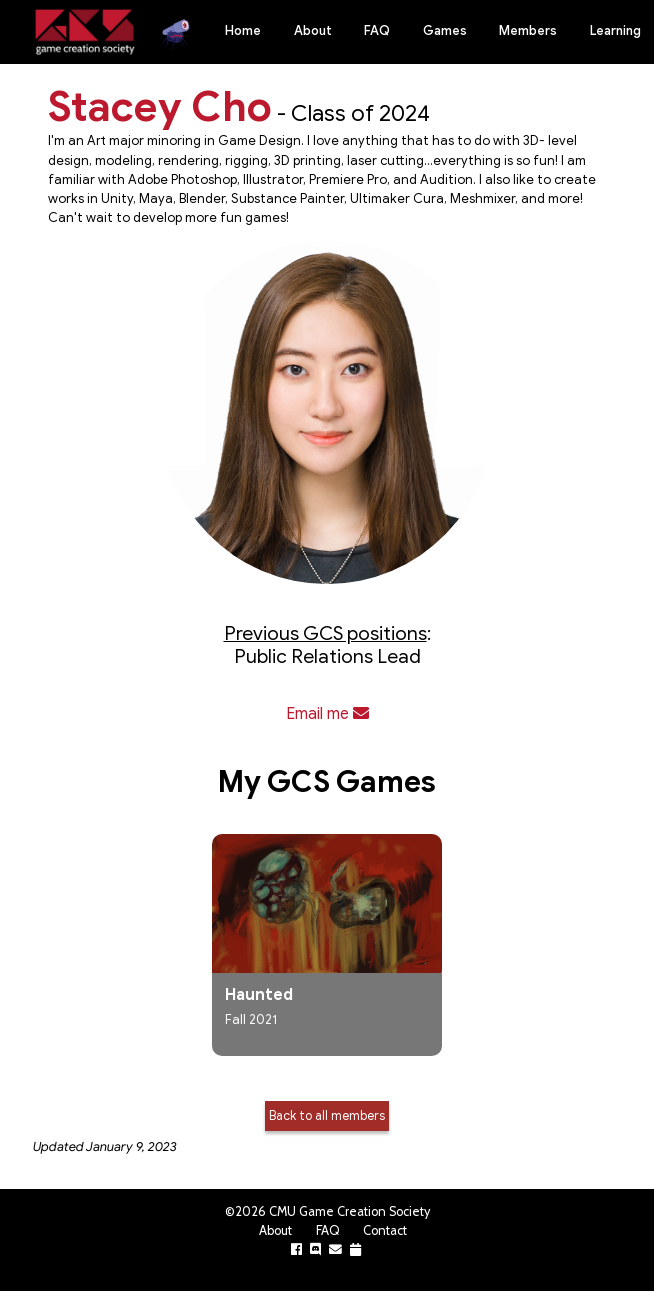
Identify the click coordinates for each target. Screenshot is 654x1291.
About (313, 31)
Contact (385, 1230)
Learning (615, 31)
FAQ (377, 31)
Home (243, 31)
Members (528, 31)
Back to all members (327, 1115)
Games (445, 31)
